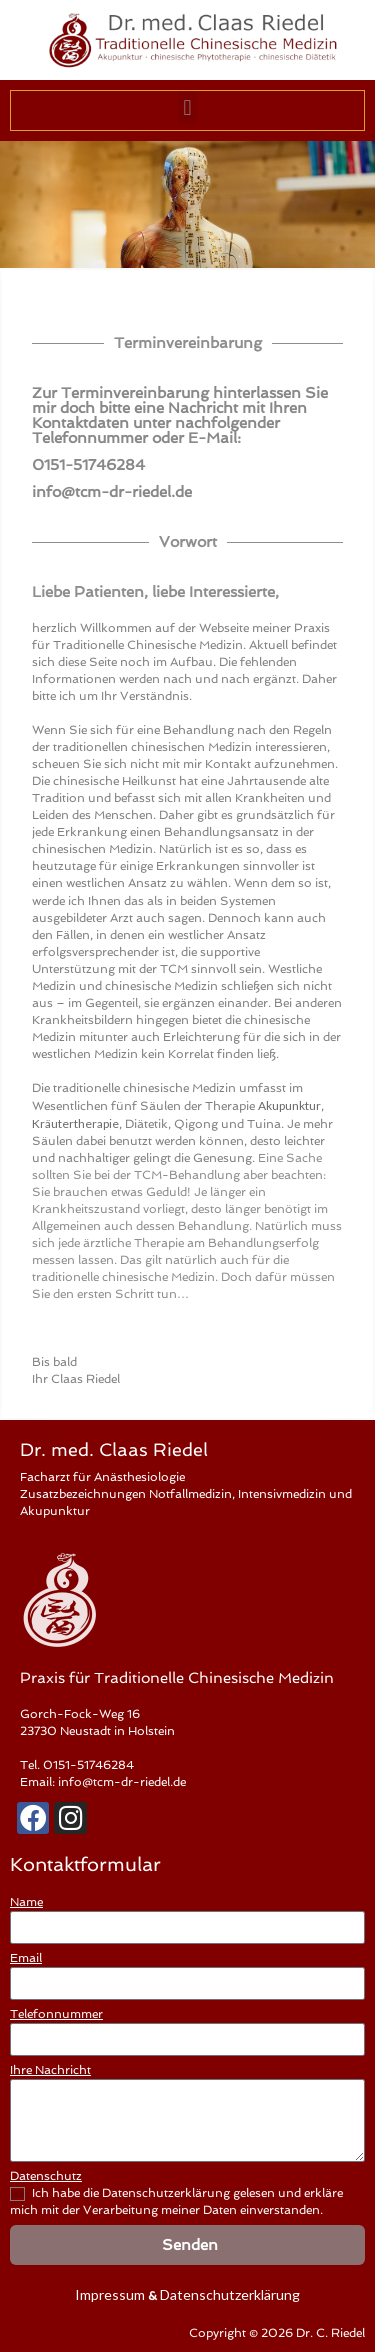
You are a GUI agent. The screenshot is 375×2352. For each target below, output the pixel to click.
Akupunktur (289, 1105)
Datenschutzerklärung (230, 2294)
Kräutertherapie (75, 1123)
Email (26, 1958)
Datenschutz (46, 2176)
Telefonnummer (56, 2014)
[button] (187, 107)
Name (26, 1902)
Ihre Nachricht (50, 2070)
